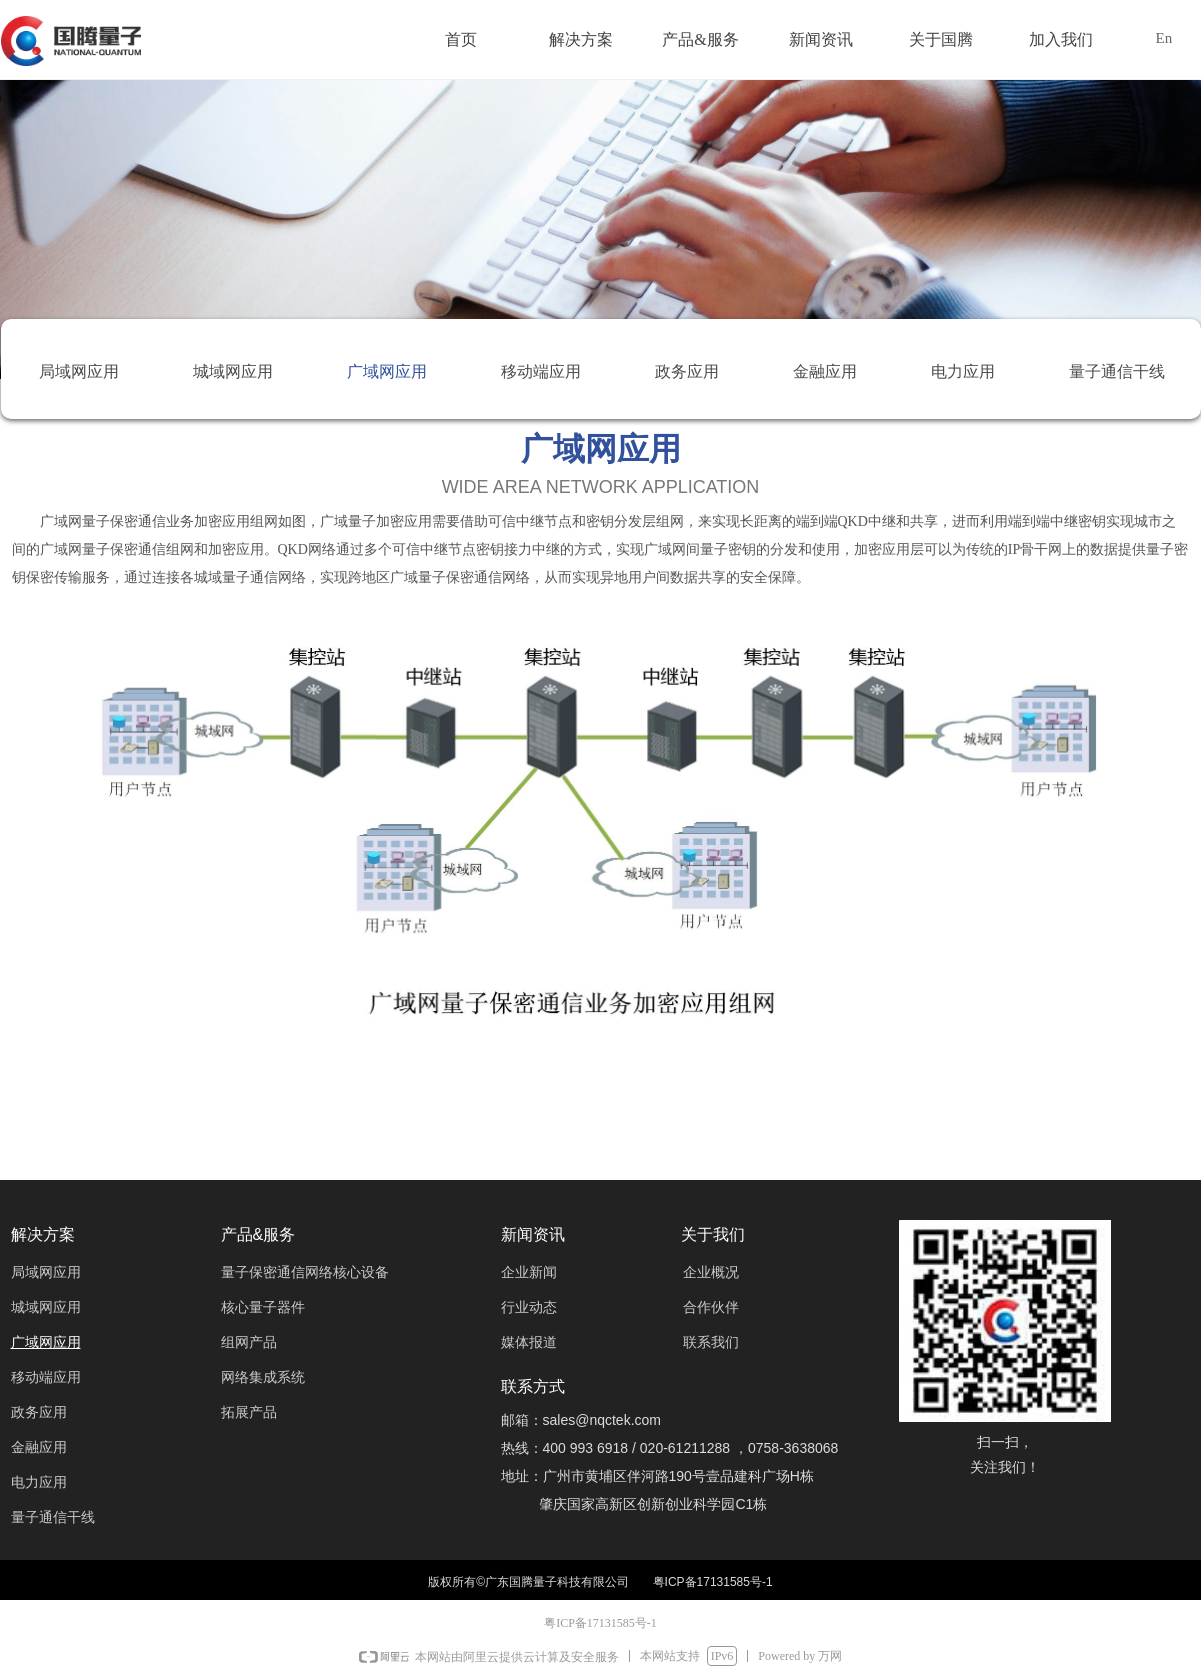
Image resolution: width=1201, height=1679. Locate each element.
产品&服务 (700, 39)
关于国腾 (941, 39)
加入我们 (1061, 39)
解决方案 (581, 39)
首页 (461, 39)
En (1164, 38)
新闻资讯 (821, 39)
